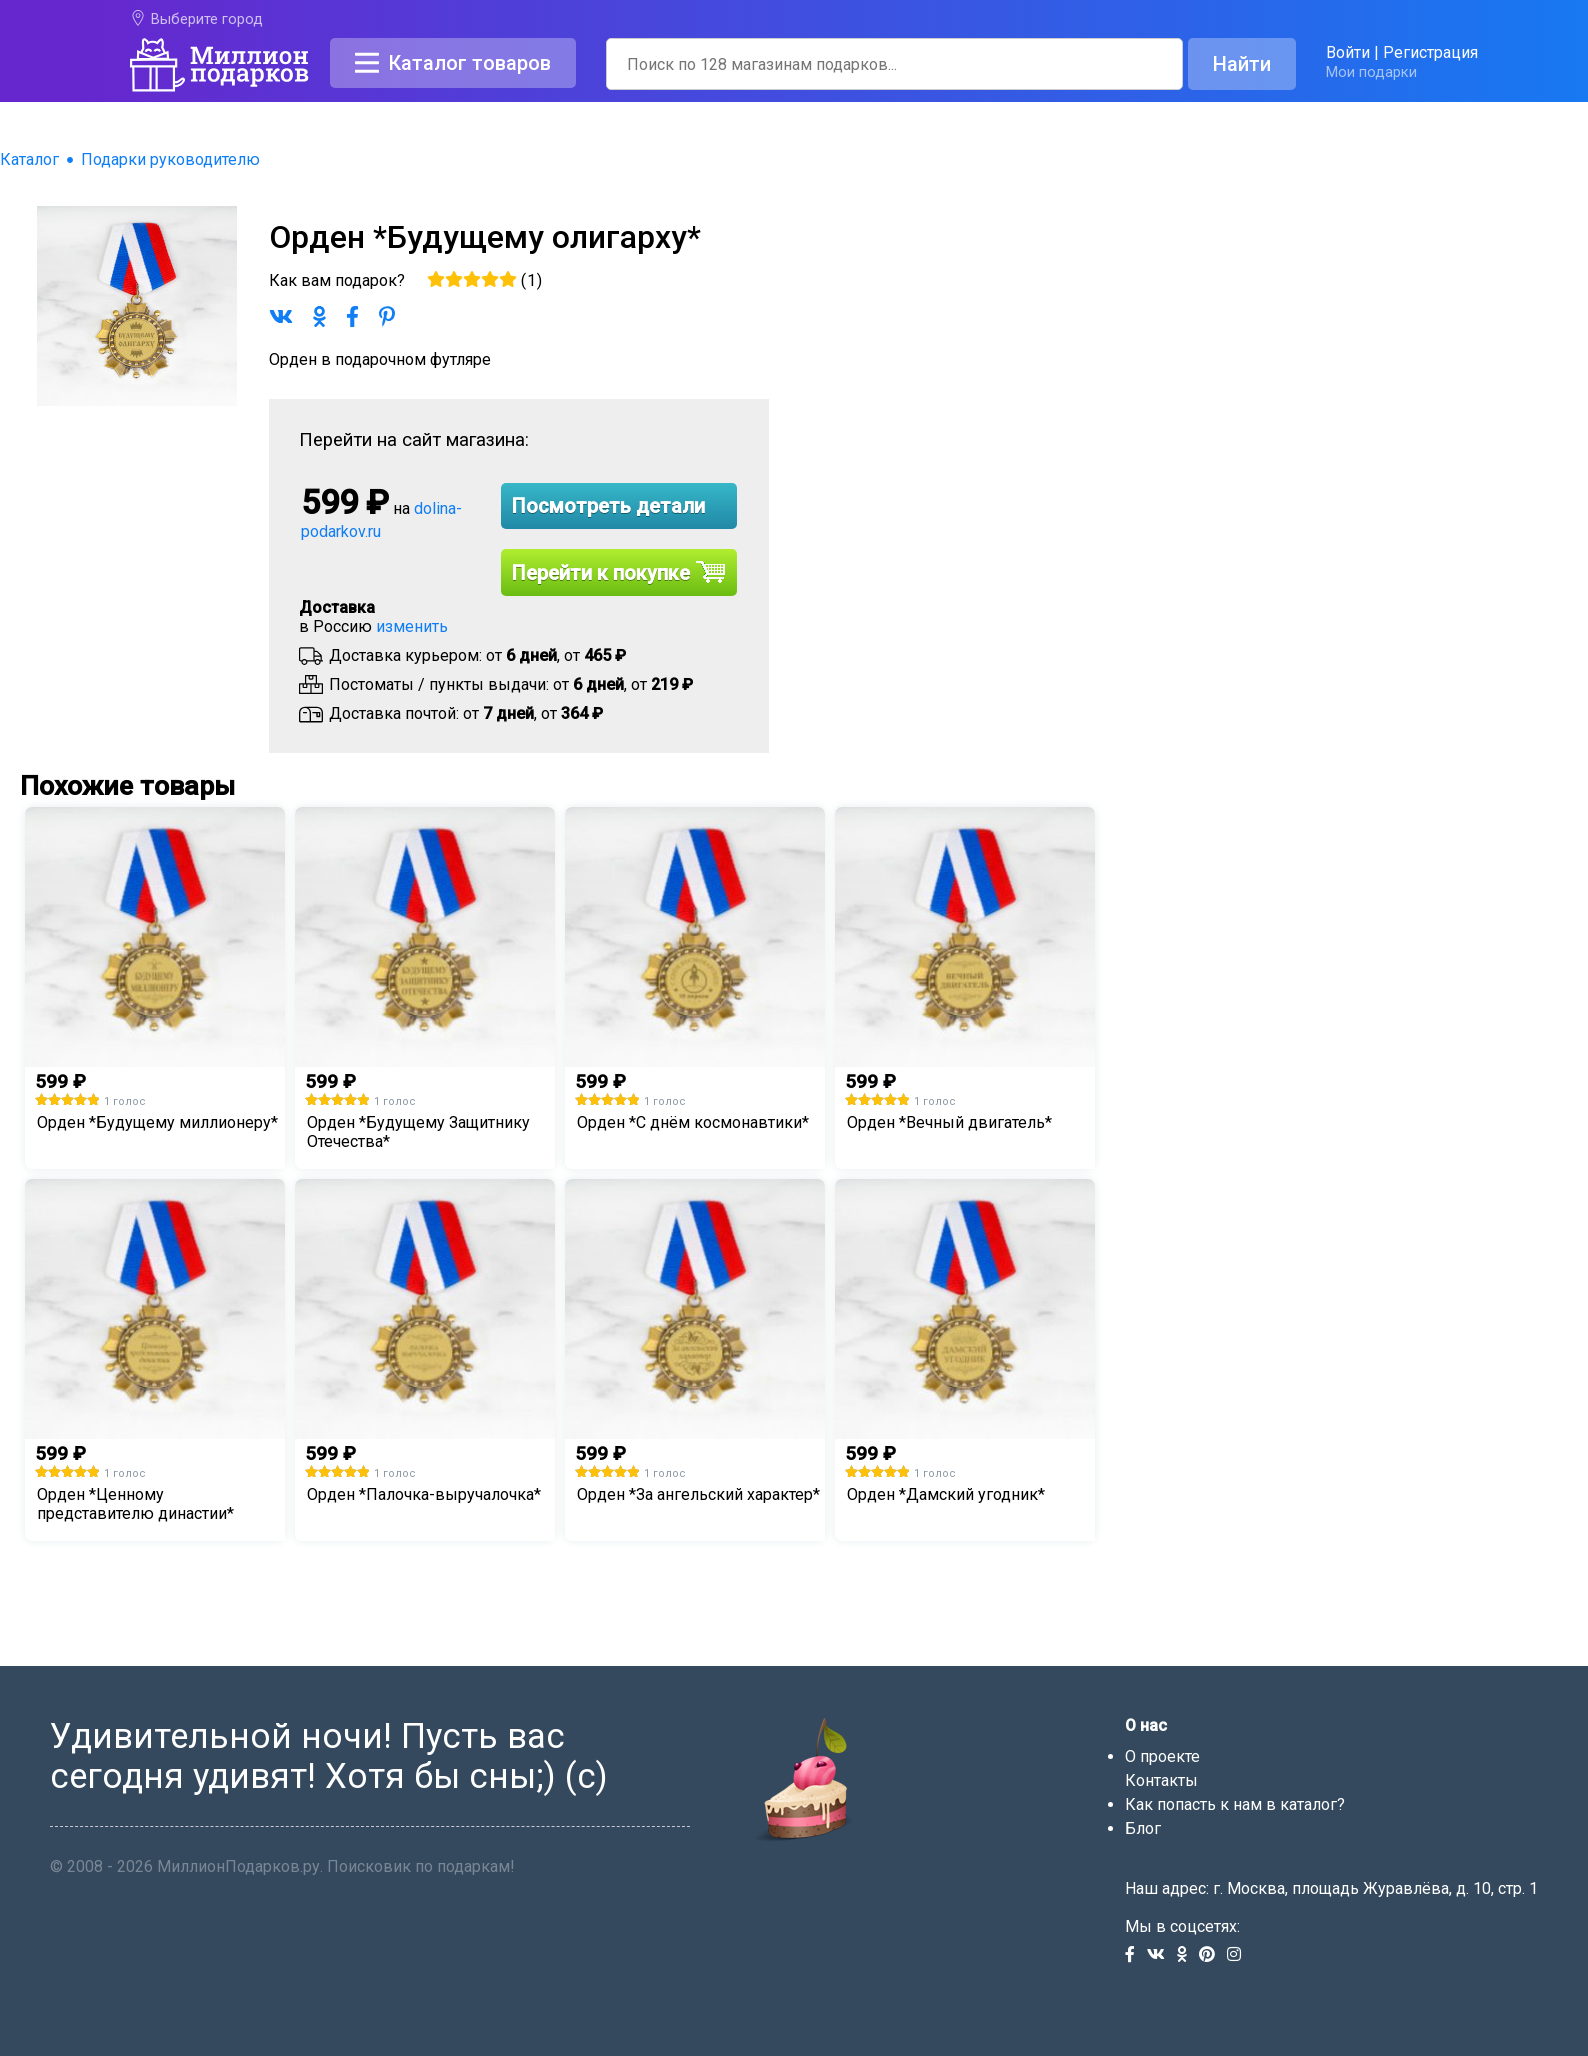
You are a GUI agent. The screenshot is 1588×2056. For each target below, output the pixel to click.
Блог (1143, 1828)
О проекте (1162, 1756)
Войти (1348, 52)
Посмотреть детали (608, 506)
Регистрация (1430, 52)
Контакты (1161, 1780)
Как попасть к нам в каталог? (1235, 1804)
